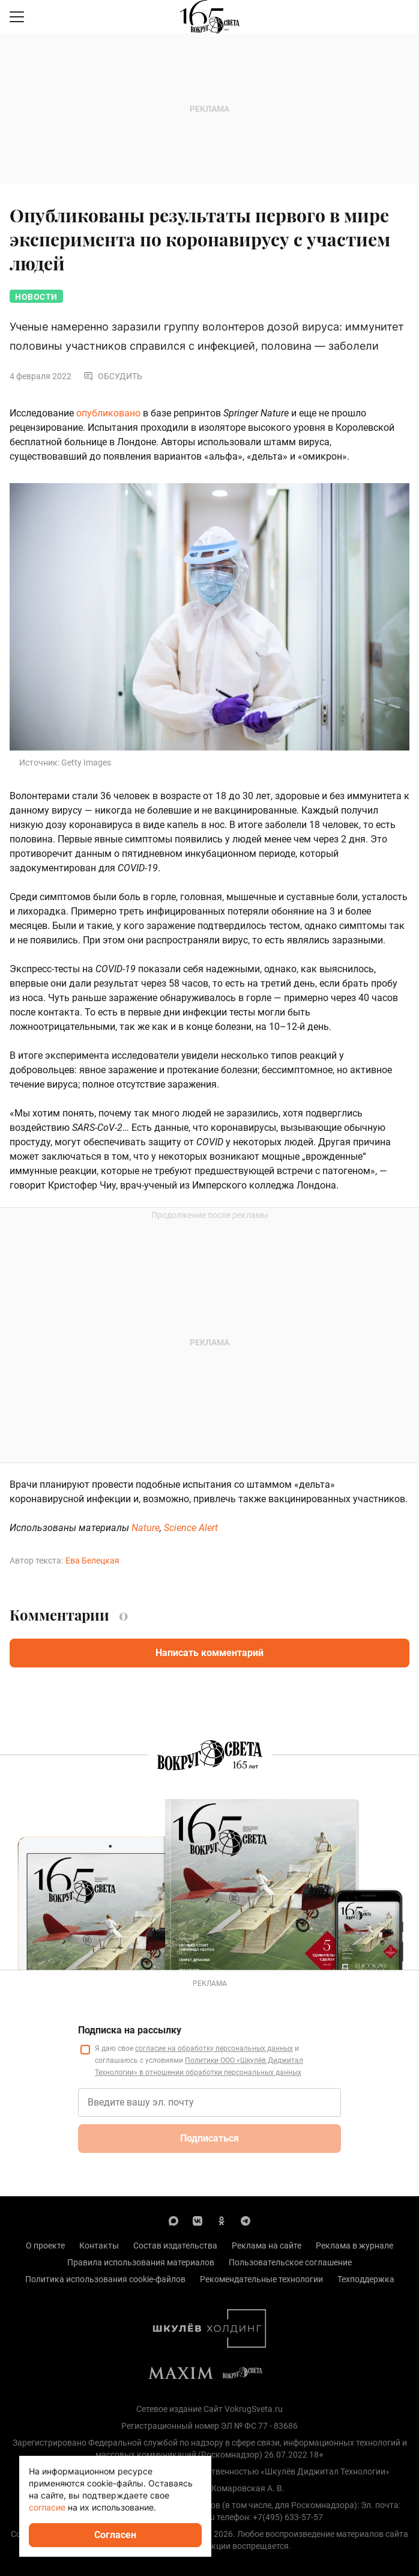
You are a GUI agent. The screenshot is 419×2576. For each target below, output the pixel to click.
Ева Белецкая (92, 1560)
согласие (47, 2507)
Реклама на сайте (266, 2245)
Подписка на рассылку (129, 2030)
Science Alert (191, 1527)
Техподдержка (365, 2279)
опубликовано (108, 413)
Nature (145, 1527)
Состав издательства (175, 2245)
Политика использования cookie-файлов (105, 2279)
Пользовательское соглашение (290, 2262)
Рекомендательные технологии (261, 2279)
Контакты (99, 2245)
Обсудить (112, 376)
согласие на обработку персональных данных (214, 2048)
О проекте (45, 2245)
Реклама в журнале (354, 2245)
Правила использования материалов (140, 2262)
